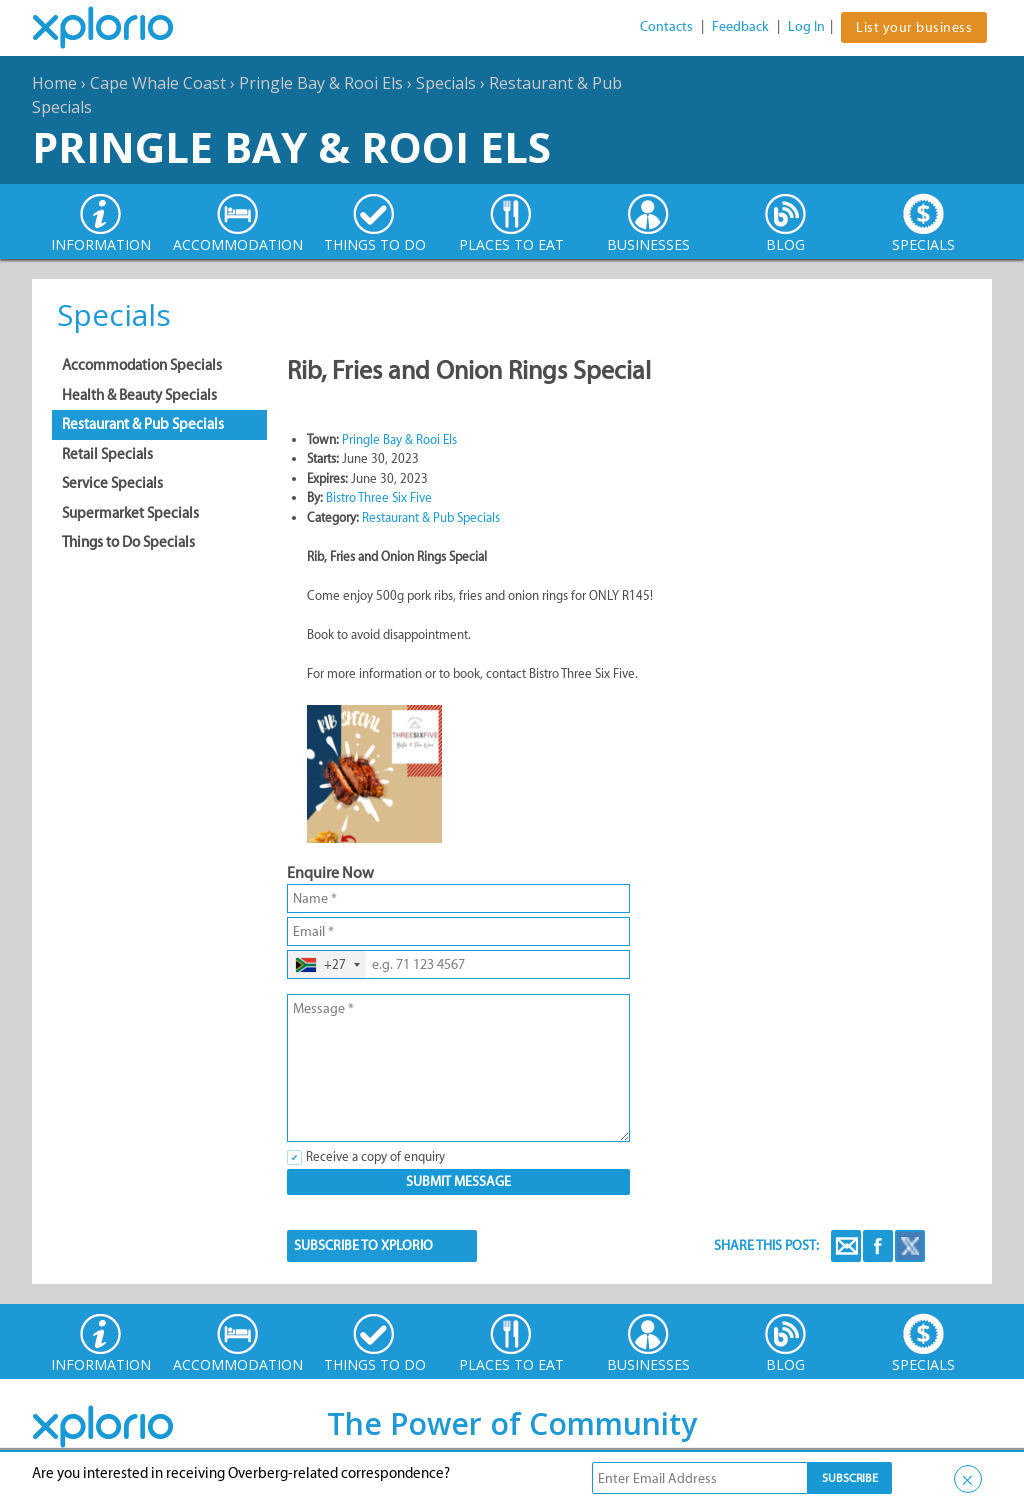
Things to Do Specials (128, 542)
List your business (914, 27)
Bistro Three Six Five (379, 497)
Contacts (666, 26)
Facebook (878, 1246)
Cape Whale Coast (158, 83)
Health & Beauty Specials (139, 395)
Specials (446, 83)
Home (54, 83)
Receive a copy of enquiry (375, 1156)
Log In (806, 26)
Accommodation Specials (142, 365)
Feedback (740, 26)
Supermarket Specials (130, 513)
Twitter (910, 1246)
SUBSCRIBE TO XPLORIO (363, 1245)
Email (846, 1246)
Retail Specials (107, 454)
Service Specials (112, 483)
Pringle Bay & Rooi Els (321, 83)
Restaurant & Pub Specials (143, 424)
